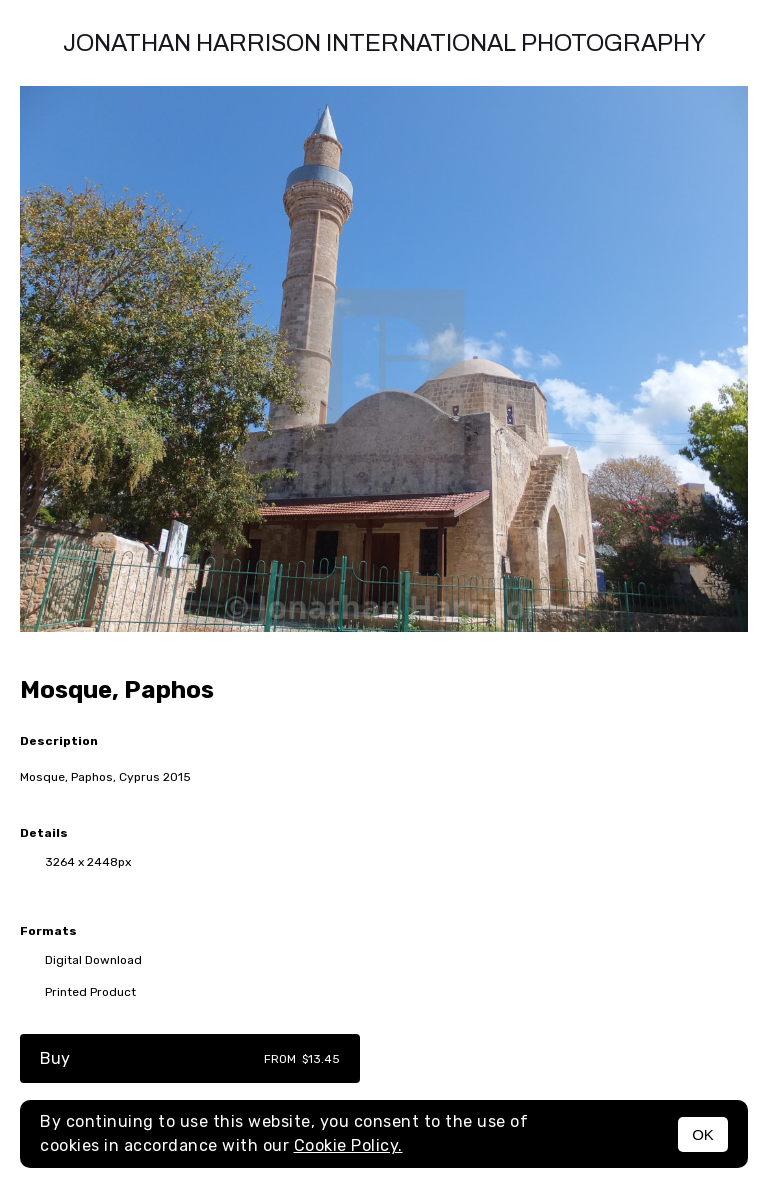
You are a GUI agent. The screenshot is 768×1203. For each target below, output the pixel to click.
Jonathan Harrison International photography (384, 43)
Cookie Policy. (348, 1145)
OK (703, 1134)
